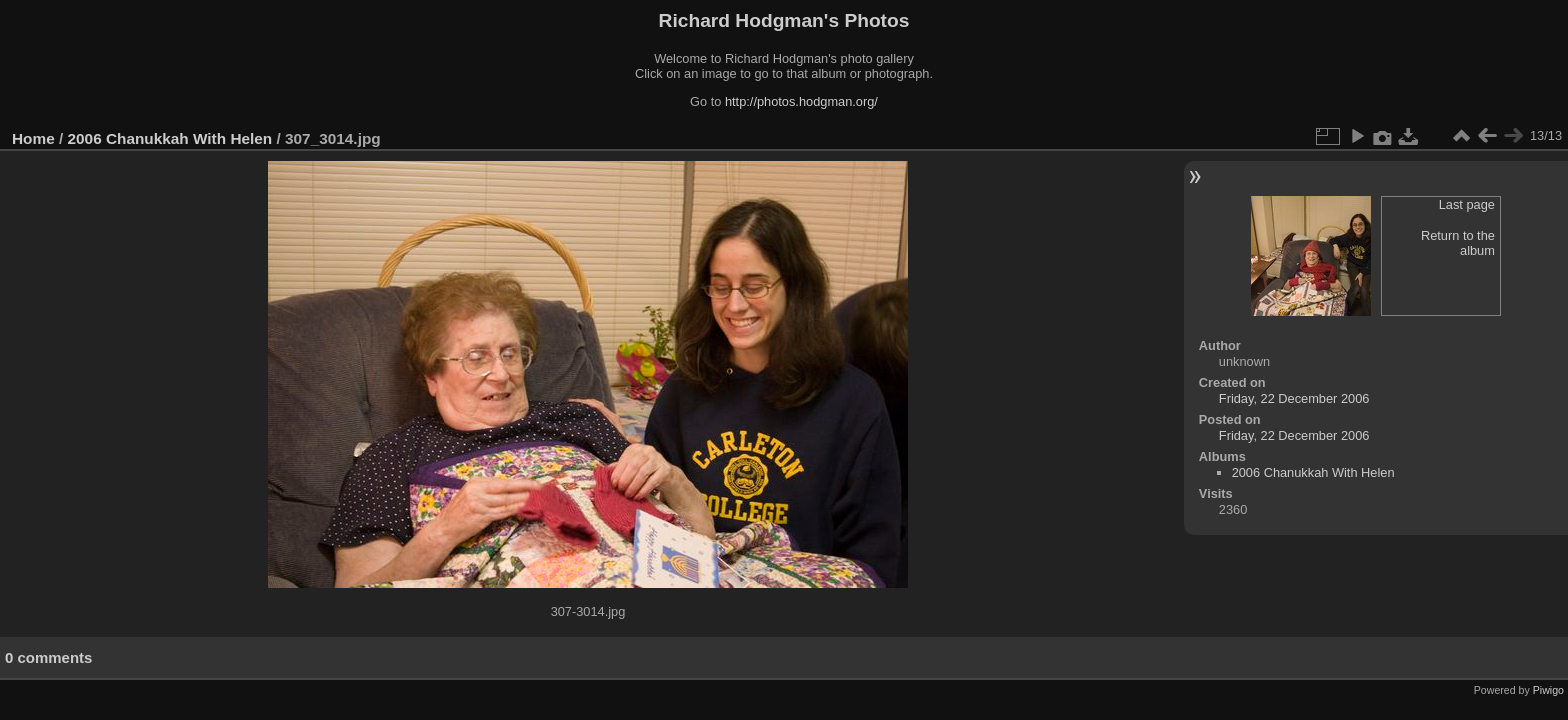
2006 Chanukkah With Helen (170, 138)
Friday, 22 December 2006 (1294, 398)
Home (33, 138)
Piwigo (1548, 690)
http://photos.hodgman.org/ (801, 101)
